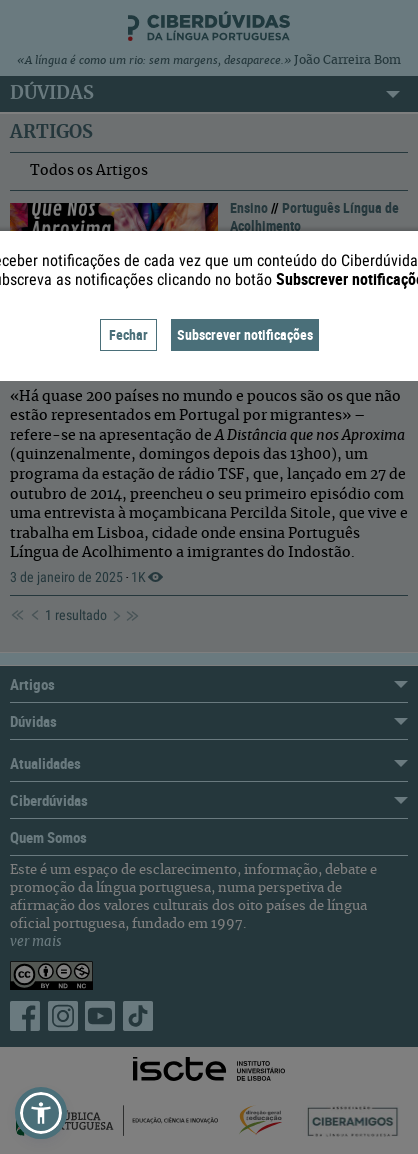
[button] (41, 1113)
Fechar (128, 334)
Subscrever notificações (245, 334)
